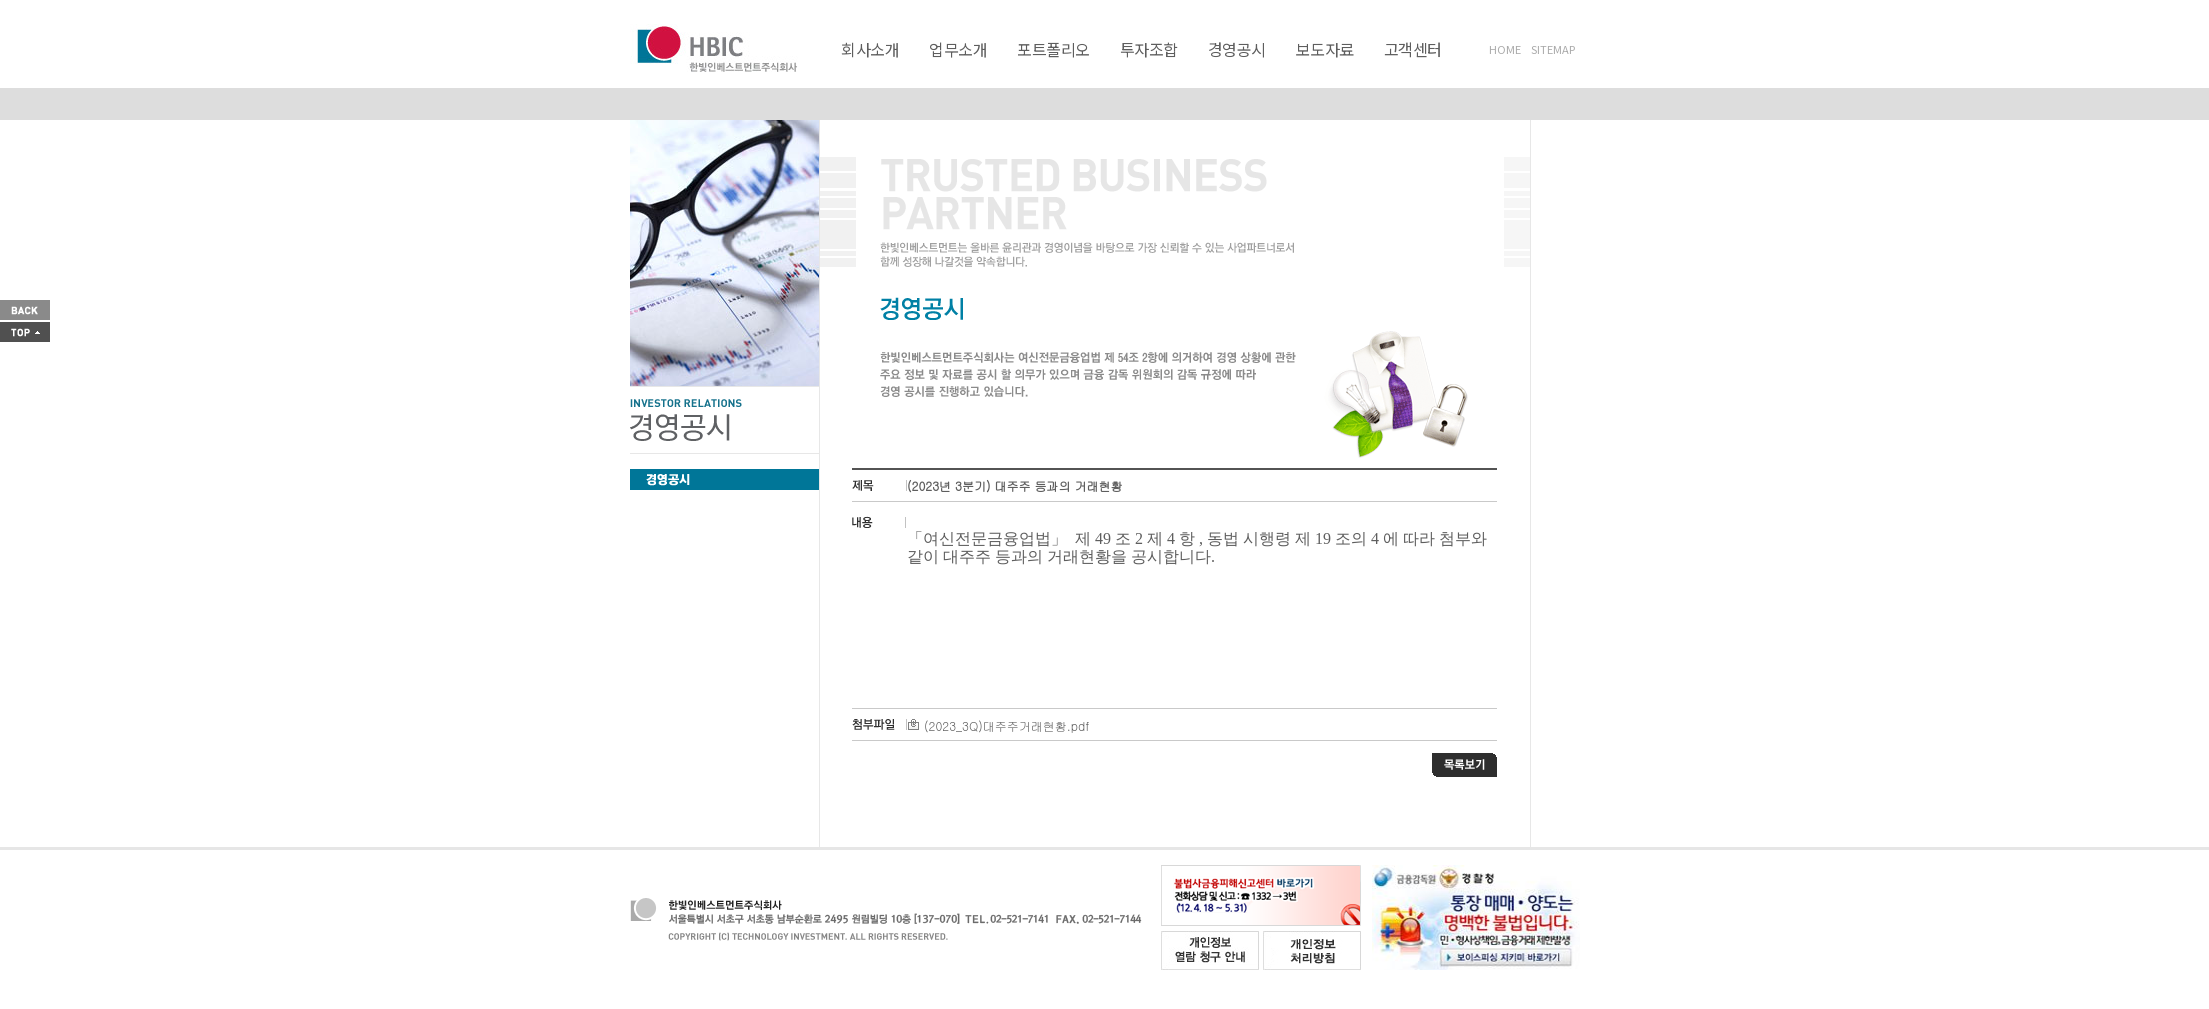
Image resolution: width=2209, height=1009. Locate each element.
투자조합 (1149, 49)
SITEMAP (1553, 49)
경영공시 (1237, 49)
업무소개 (958, 49)
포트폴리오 (1053, 49)
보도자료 (1325, 49)
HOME (1505, 49)
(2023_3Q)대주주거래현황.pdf (998, 725)
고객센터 (1413, 49)
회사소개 (870, 49)
